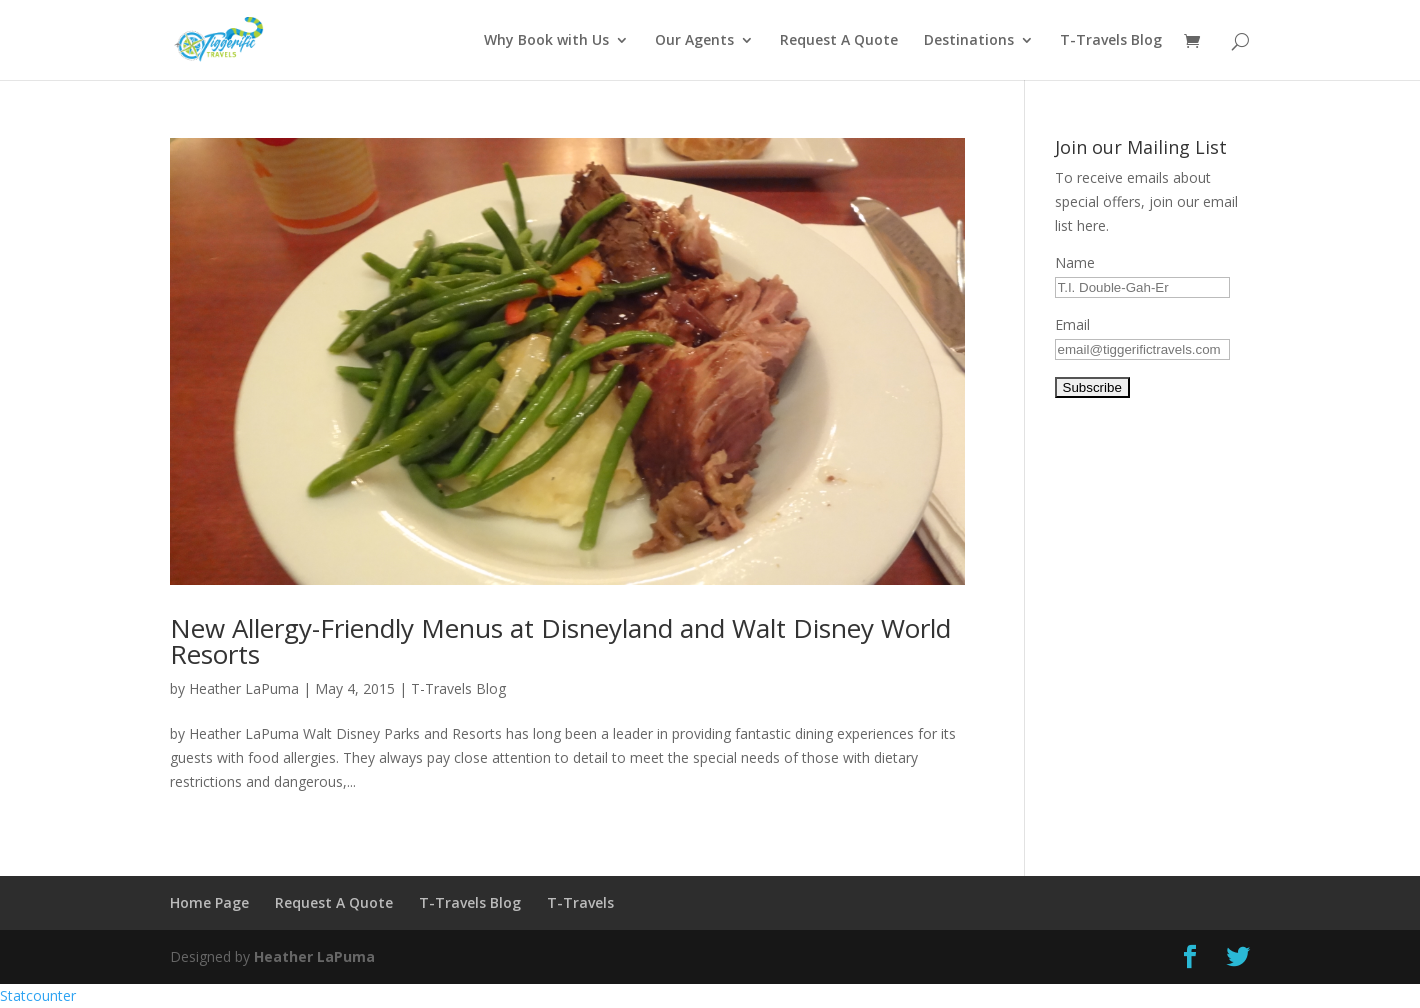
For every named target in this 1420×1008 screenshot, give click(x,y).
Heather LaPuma (244, 688)
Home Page (209, 902)
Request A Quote (839, 41)
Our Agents (694, 41)
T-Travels (580, 902)
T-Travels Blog (1111, 41)
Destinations (969, 41)
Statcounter (38, 995)
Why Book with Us (546, 41)
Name (1075, 262)
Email (1072, 324)
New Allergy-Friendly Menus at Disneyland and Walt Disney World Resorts (560, 641)
